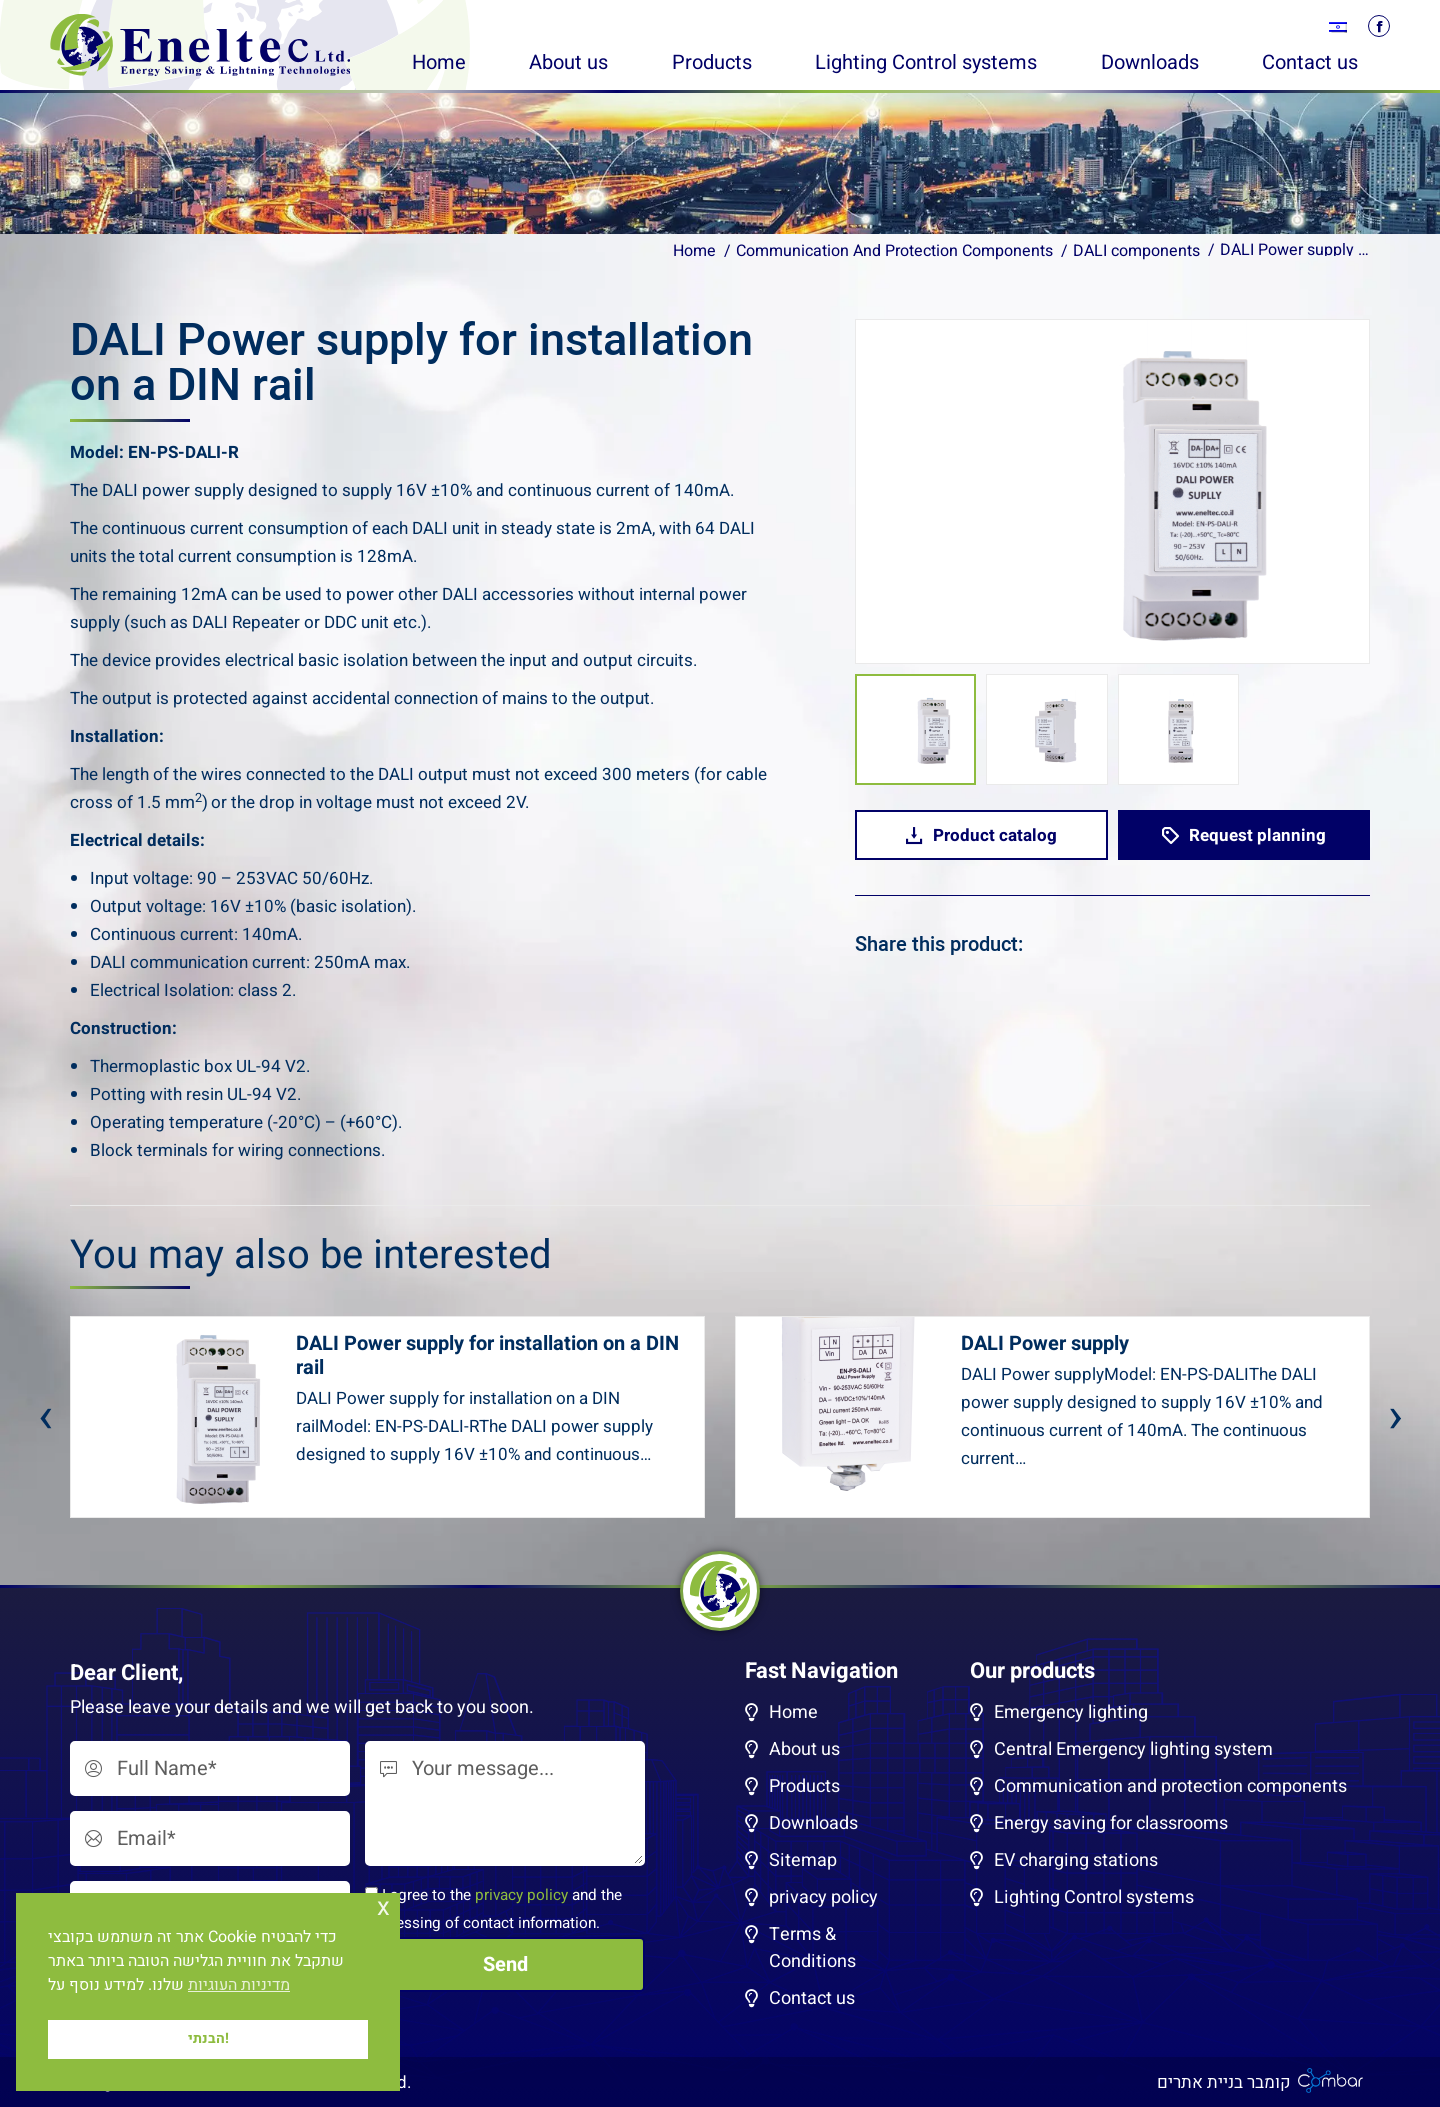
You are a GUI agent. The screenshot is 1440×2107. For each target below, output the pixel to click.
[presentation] (45, 1417)
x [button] (383, 1907)
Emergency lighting (1071, 1712)
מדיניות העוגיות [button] (239, 1985)
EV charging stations (1076, 1860)
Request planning (1244, 835)
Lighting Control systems (1094, 1897)
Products (804, 1786)
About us (804, 1749)
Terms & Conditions (812, 1948)
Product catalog (981, 835)
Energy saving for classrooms (1111, 1823)
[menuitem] (1338, 27)
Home (793, 1712)
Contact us (812, 1998)
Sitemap (803, 1860)
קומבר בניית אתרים (1224, 2082)
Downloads (813, 1823)
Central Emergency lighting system (1133, 1749)
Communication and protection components (1170, 1786)
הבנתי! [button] (208, 2038)
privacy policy (521, 1895)
